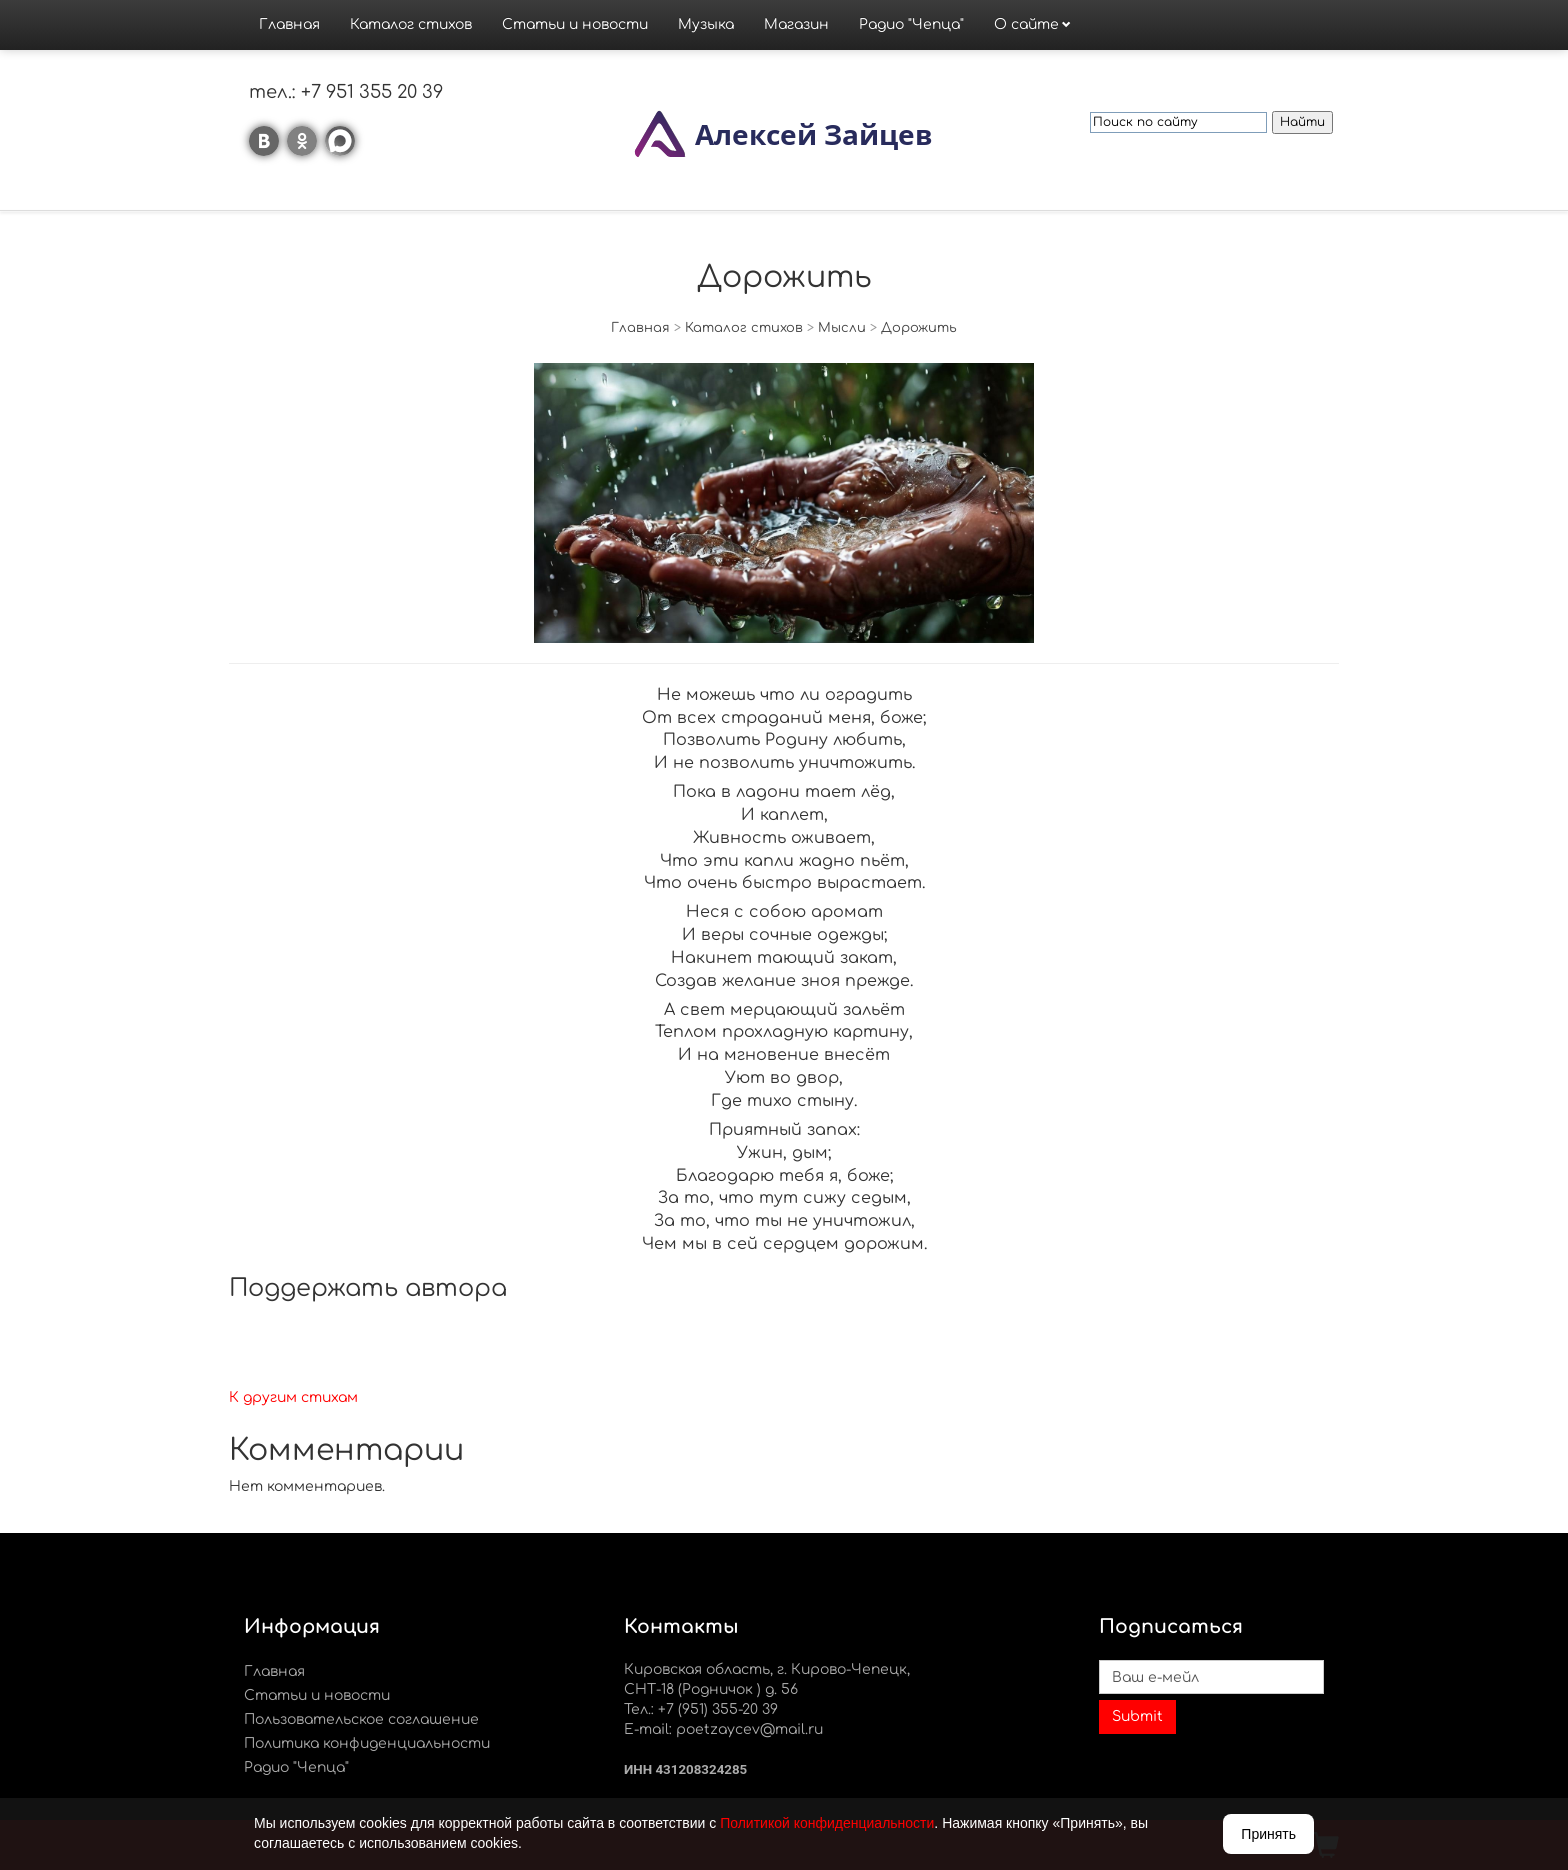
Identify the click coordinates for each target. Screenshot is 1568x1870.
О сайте (1026, 24)
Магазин (796, 24)
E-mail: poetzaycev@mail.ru (723, 1729)
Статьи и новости (575, 24)
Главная (289, 24)
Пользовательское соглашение (361, 1719)
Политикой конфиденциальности (827, 1823)
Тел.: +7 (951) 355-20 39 (701, 1709)
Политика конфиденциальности (367, 1743)
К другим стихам (293, 1397)
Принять (1268, 1834)
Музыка (706, 24)
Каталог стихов (411, 24)
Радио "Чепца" (911, 24)
